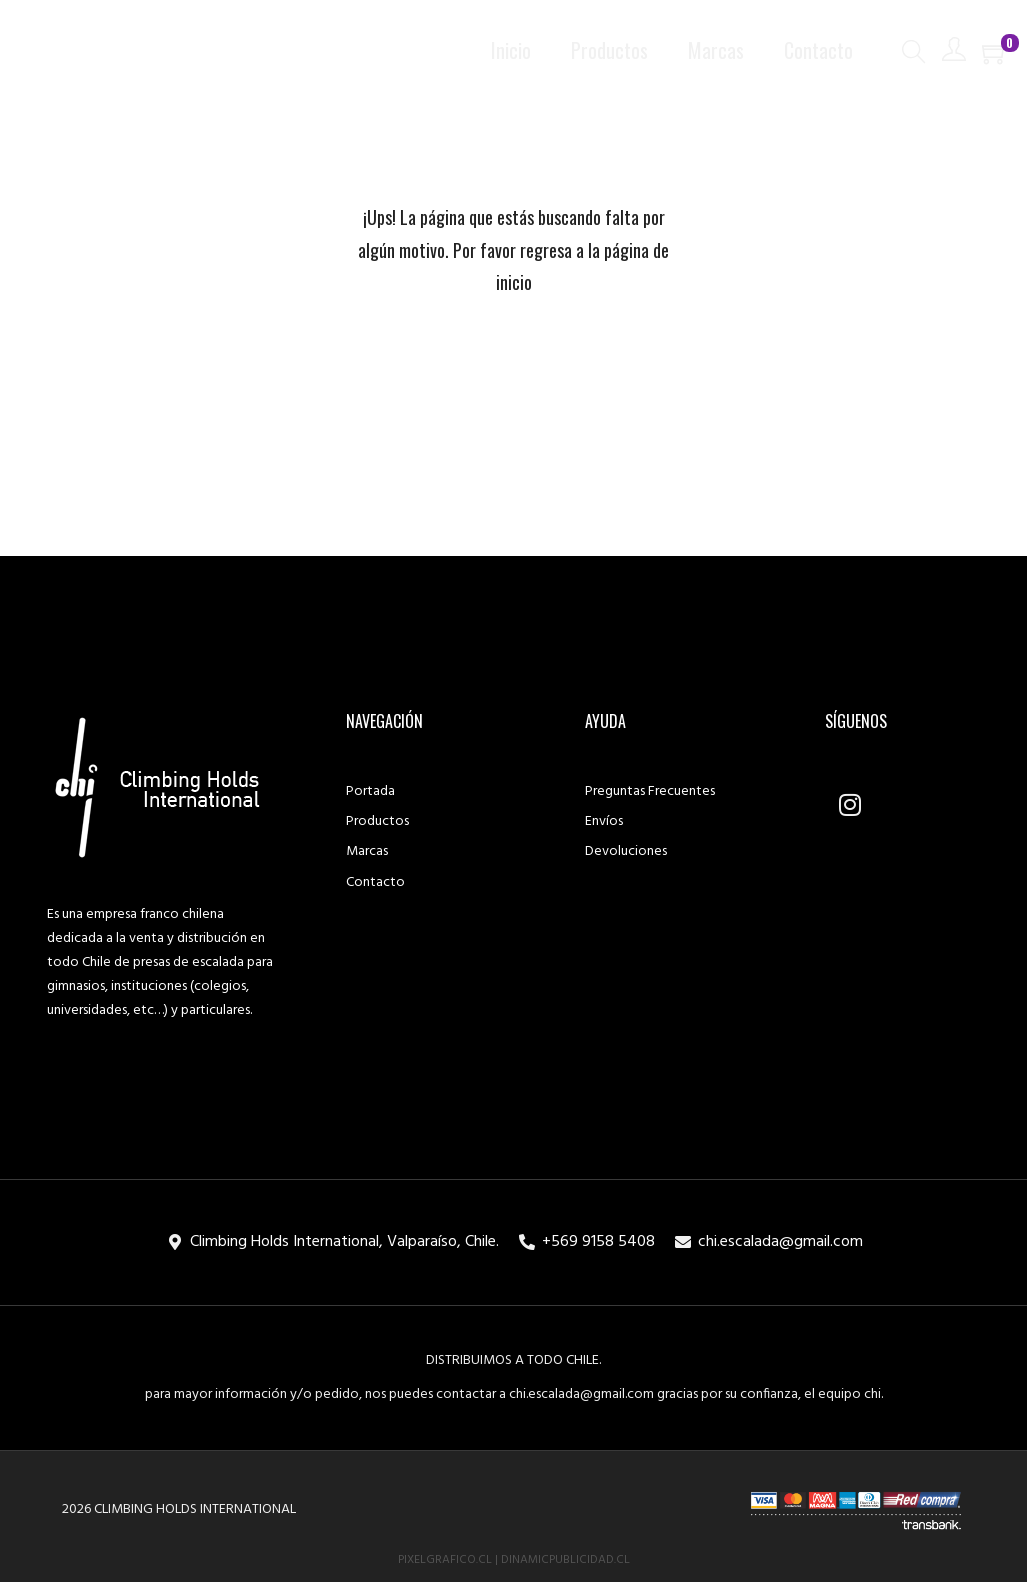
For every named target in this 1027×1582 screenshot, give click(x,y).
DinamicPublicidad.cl (565, 1560)
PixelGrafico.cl (445, 1560)
